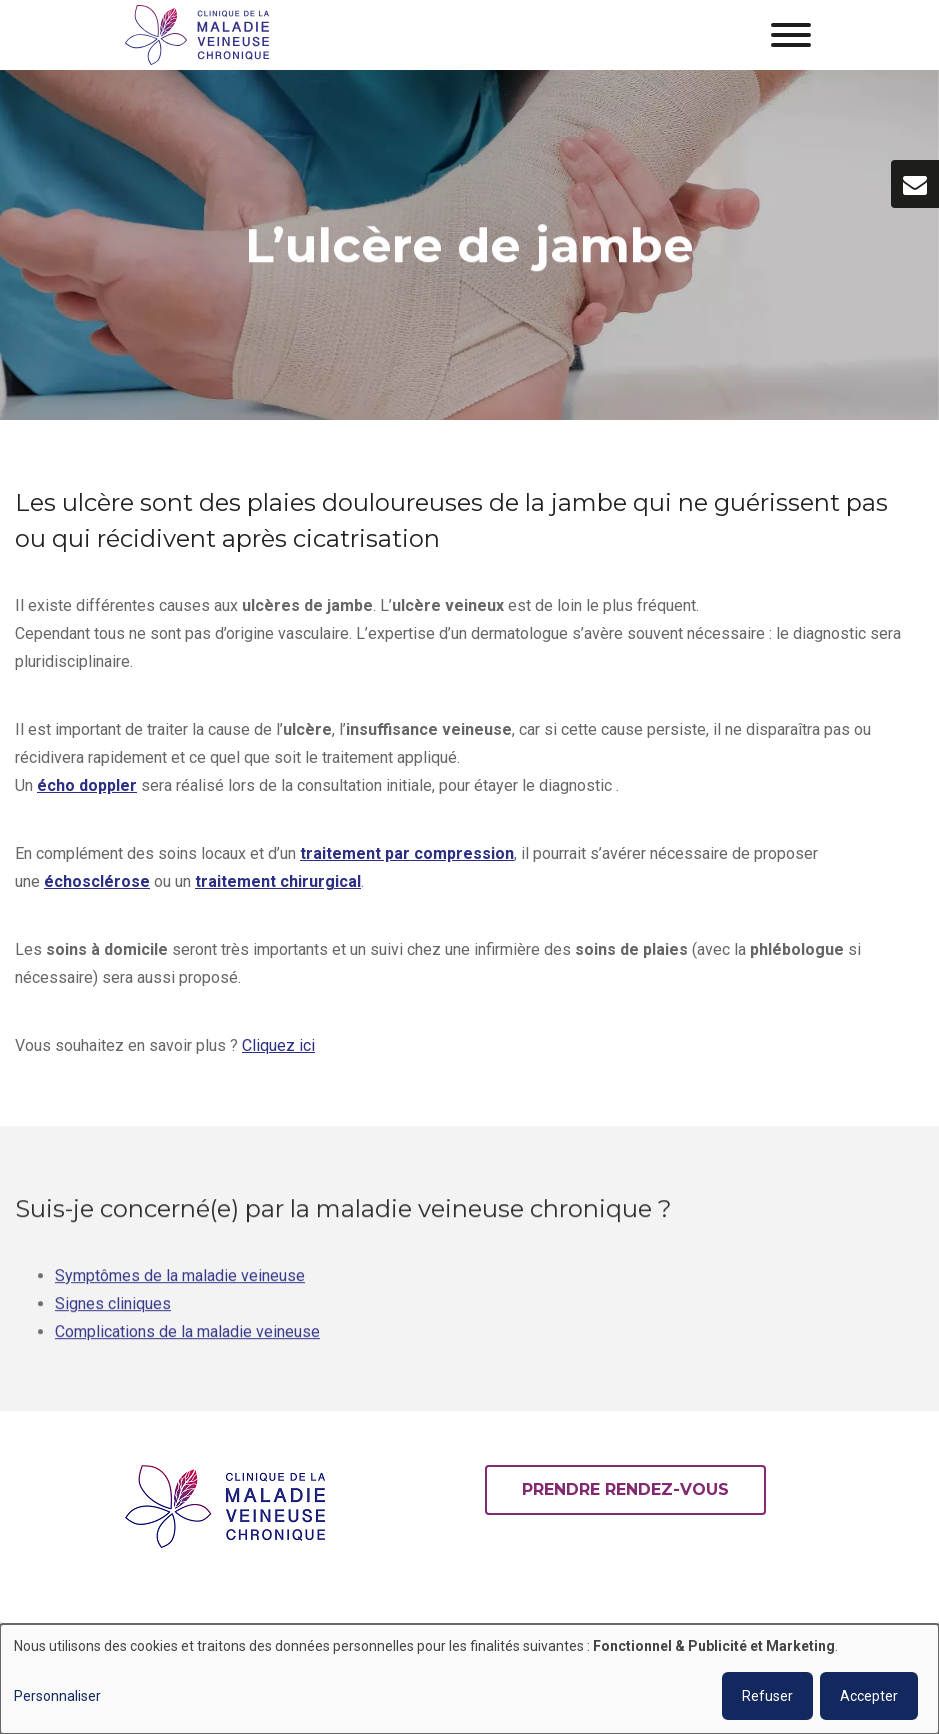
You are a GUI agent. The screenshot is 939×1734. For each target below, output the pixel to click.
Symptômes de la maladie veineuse (180, 1287)
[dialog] (469, 1679)
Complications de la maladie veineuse (187, 1343)
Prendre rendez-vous (625, 1489)
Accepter (869, 1696)
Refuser (767, 1696)
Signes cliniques (113, 1315)
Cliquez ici (278, 1046)
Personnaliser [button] (57, 1696)
